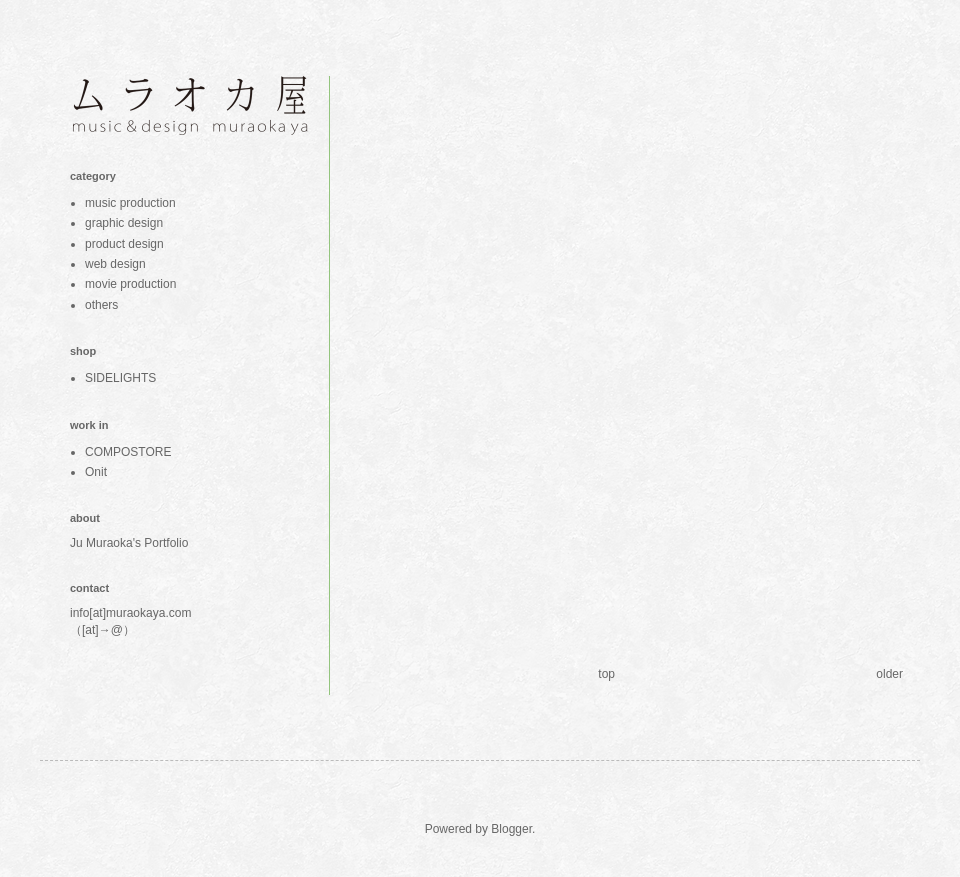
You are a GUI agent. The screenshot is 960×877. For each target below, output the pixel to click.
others (101, 305)
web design (115, 264)
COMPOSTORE (128, 452)
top (606, 674)
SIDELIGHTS (120, 378)
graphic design (124, 223)
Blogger (511, 829)
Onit (96, 472)
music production (130, 203)
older (889, 674)
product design (124, 244)
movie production (130, 284)
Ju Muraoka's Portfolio (129, 543)
